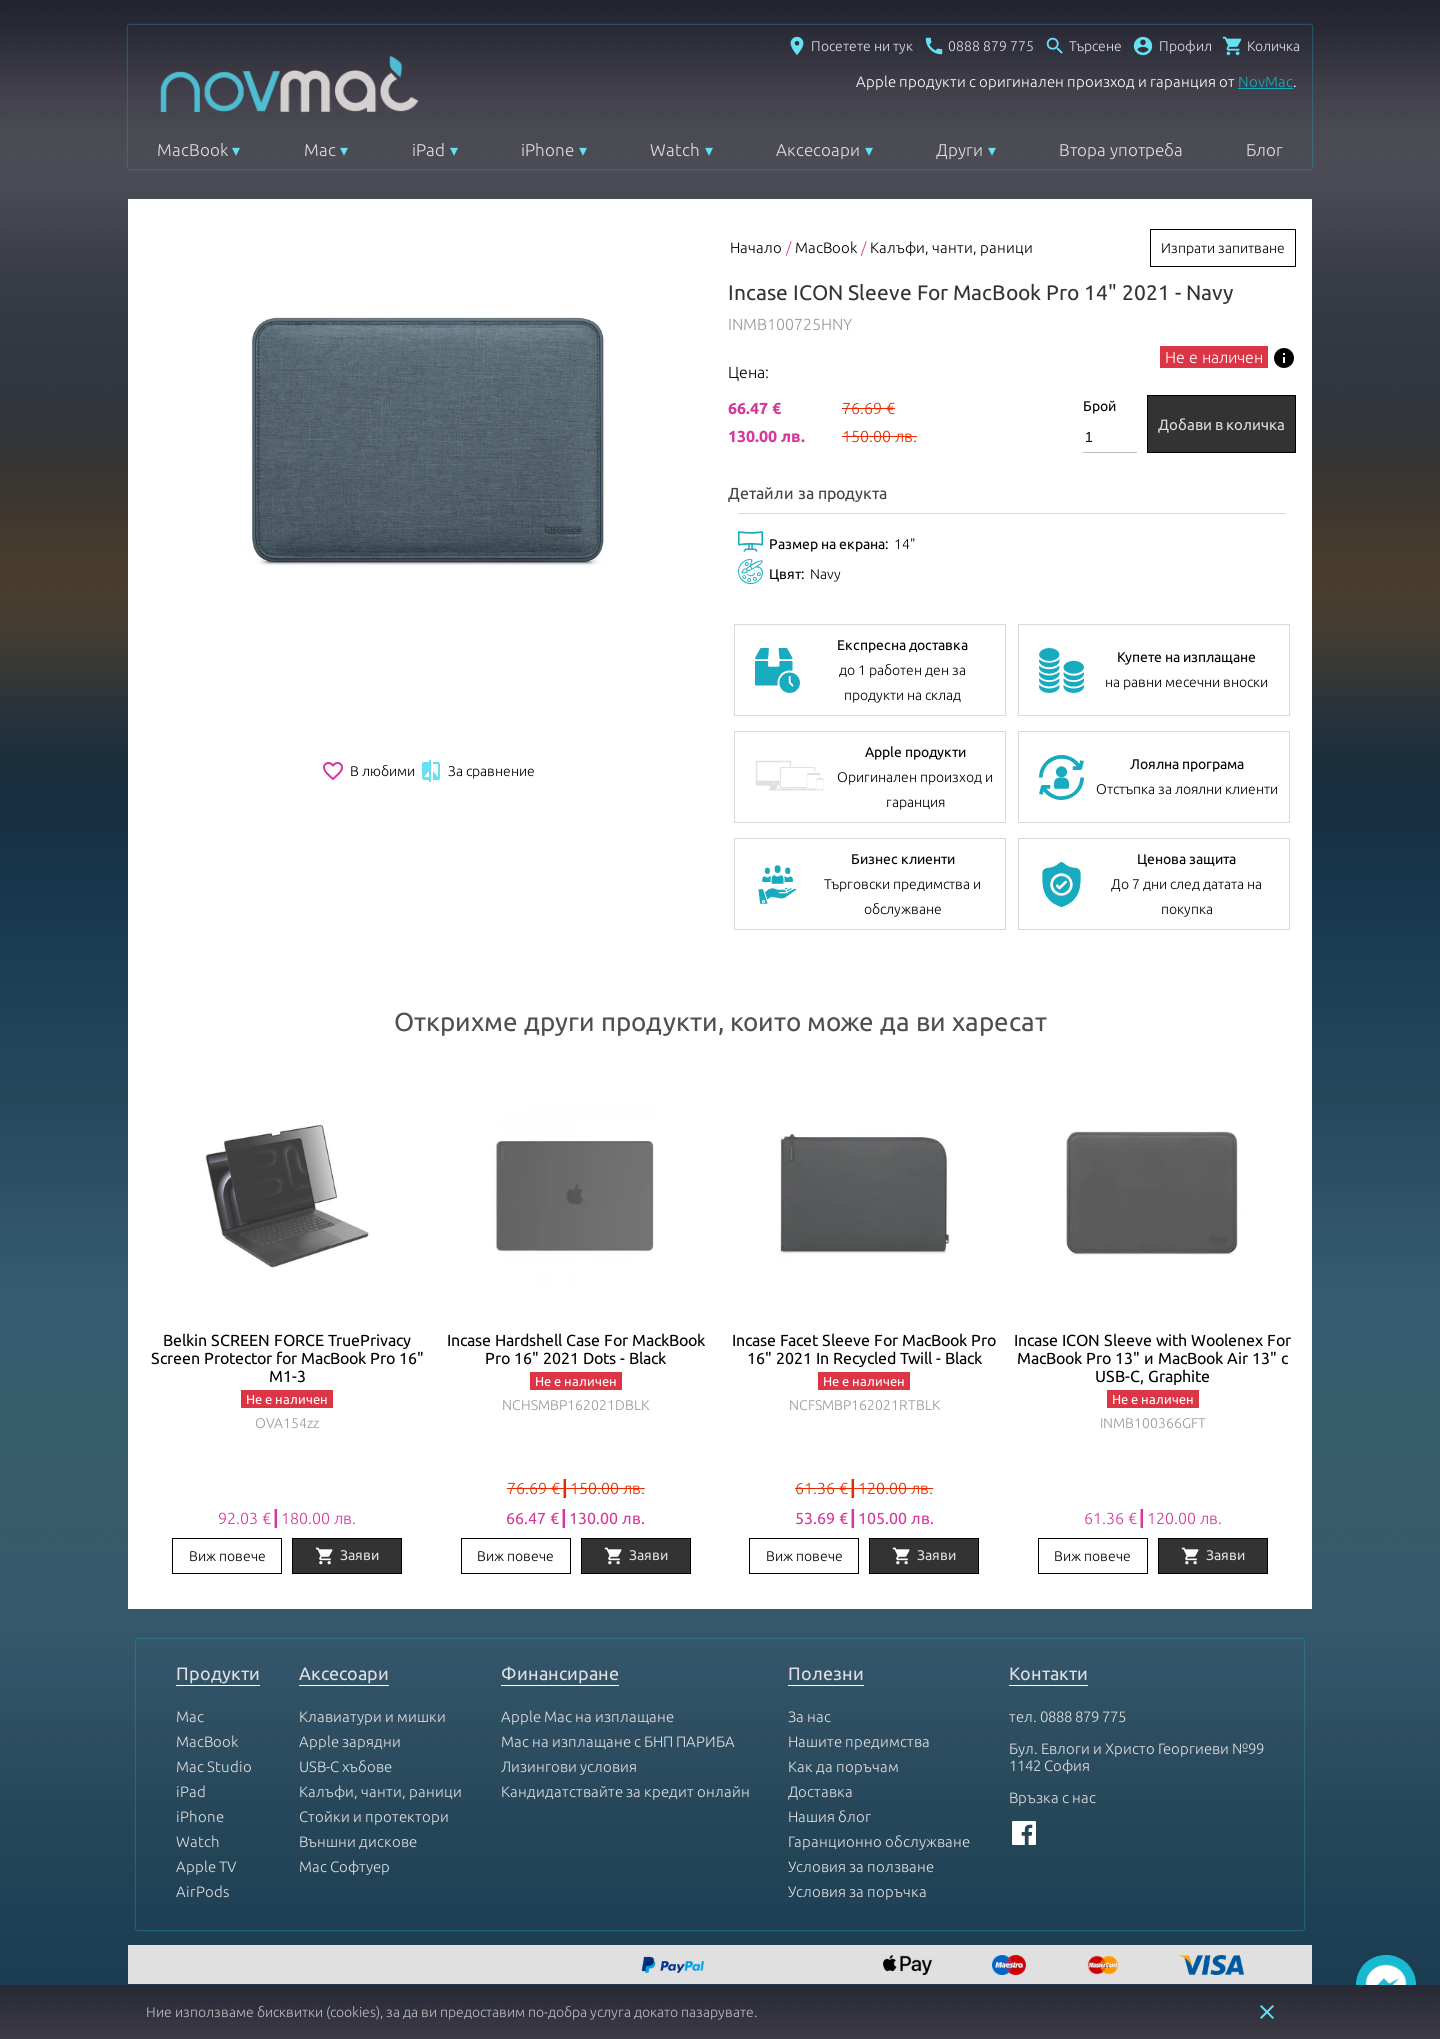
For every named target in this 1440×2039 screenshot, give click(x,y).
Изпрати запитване (1223, 248)
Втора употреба (1121, 149)
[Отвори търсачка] (1083, 46)
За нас (809, 1716)
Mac (320, 149)
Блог (1264, 149)
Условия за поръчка (857, 1891)
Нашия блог (829, 1816)
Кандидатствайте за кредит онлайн (625, 1791)
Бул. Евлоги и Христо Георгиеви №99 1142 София (1136, 1757)
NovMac (1265, 81)
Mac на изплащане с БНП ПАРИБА (618, 1741)
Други (959, 149)
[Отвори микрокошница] (1261, 46)
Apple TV (206, 1866)
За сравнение (477, 771)
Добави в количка (1221, 424)
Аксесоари (818, 149)
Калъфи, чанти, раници (951, 247)
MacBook (192, 149)
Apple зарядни (350, 1741)
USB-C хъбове (345, 1766)
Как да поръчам (843, 1766)
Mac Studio (214, 1766)
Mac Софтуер (344, 1866)
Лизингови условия (569, 1766)
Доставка (820, 1791)
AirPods (202, 1891)
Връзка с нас (1052, 1797)
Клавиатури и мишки (372, 1716)
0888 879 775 (1083, 1716)
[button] (1172, 46)
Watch (675, 149)
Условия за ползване (861, 1866)
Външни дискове (358, 1841)
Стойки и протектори (374, 1816)
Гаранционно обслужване (879, 1841)
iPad (428, 149)
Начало (756, 247)
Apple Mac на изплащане (587, 1716)
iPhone (547, 149)
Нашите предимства (859, 1741)
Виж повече (227, 1556)
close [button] (1267, 2012)
